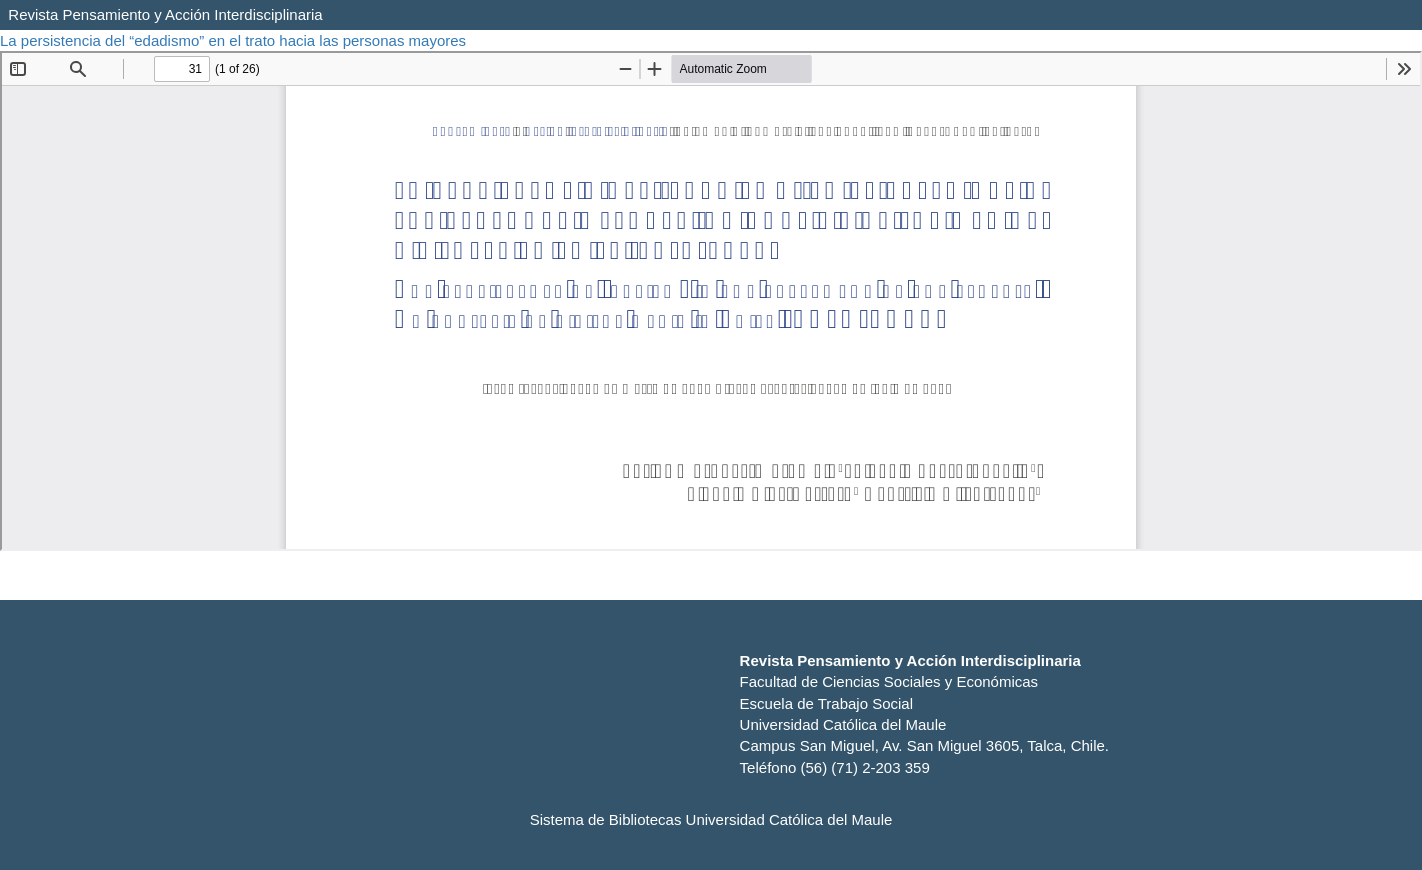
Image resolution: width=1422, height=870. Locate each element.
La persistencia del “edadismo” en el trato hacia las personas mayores (235, 40)
